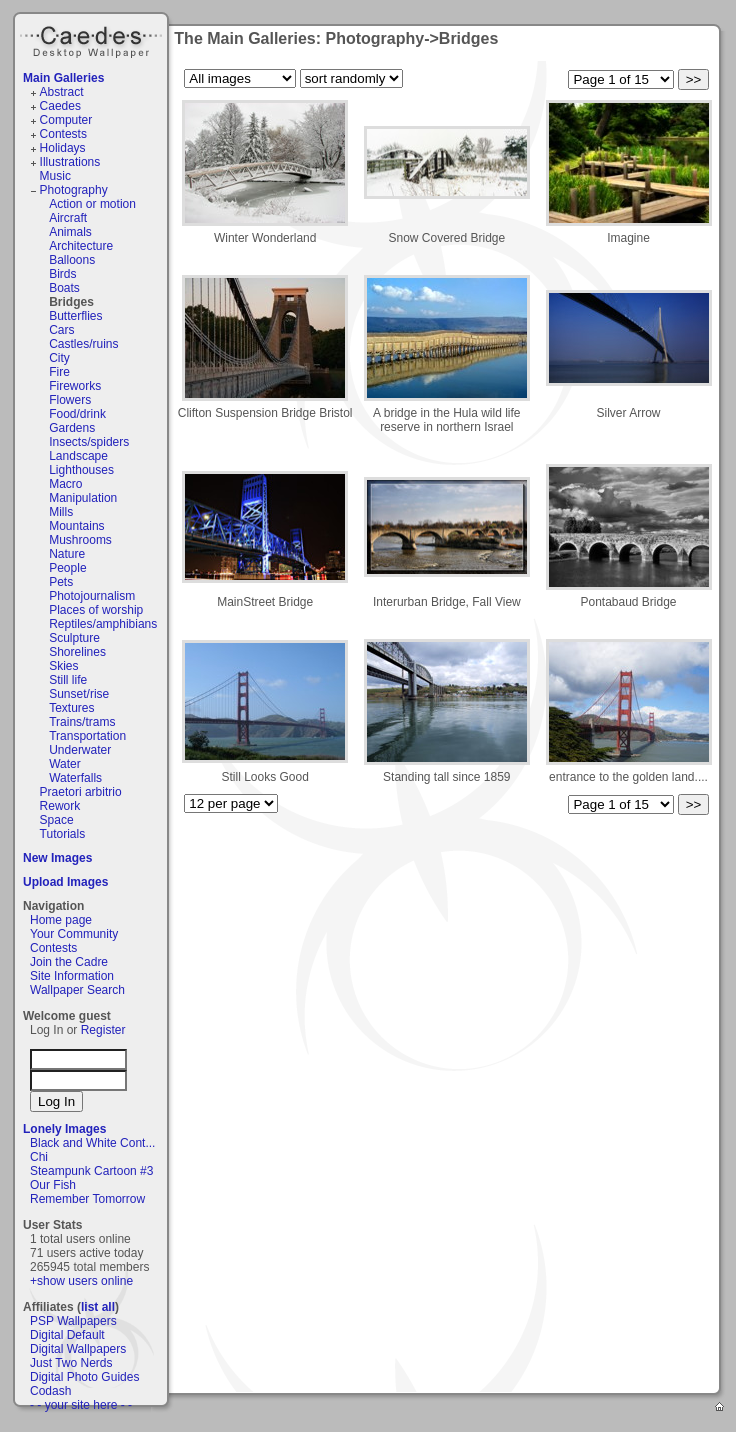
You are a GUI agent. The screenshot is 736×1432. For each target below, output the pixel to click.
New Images (57, 858)
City (59, 358)
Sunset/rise (79, 694)
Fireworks (75, 386)
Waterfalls (75, 778)
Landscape (78, 456)
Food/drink (77, 414)
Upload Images (65, 882)
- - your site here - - (81, 1405)
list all (98, 1307)
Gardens (72, 428)
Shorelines (77, 652)
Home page (61, 920)
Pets (61, 582)
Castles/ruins (83, 344)
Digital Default (67, 1335)
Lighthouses (81, 470)
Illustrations (70, 162)
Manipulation (83, 498)
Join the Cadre (69, 962)
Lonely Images (64, 1129)
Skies (63, 666)
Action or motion (92, 204)
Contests (63, 134)
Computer (66, 120)
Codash (50, 1391)
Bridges (71, 302)
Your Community (74, 934)
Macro (65, 484)
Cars (61, 330)
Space (57, 820)
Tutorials (63, 834)
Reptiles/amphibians (103, 624)
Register (103, 1030)
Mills (61, 512)
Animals (70, 232)
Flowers (70, 400)
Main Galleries (63, 78)
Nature (67, 554)
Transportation (87, 736)
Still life (68, 680)
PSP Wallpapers (73, 1321)
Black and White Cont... (92, 1143)
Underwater (80, 750)
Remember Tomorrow (87, 1199)
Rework (60, 806)
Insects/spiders (89, 442)
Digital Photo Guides (84, 1377)
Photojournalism (92, 596)
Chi (39, 1157)
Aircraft (68, 218)
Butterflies (75, 316)
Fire (59, 372)
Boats (64, 288)
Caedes (93, 39)
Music (55, 176)
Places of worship (96, 610)
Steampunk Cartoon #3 (91, 1171)
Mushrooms (80, 540)
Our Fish (53, 1185)
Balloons (72, 260)
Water (65, 764)
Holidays (63, 148)
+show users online (81, 1281)
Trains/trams (82, 722)
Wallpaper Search (77, 990)
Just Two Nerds (71, 1363)
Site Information (72, 976)
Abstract (62, 92)
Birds (62, 274)
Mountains (76, 526)
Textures (71, 708)
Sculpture (74, 638)
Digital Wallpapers (78, 1349)
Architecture (81, 246)
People (67, 568)
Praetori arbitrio (81, 792)
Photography (74, 190)
